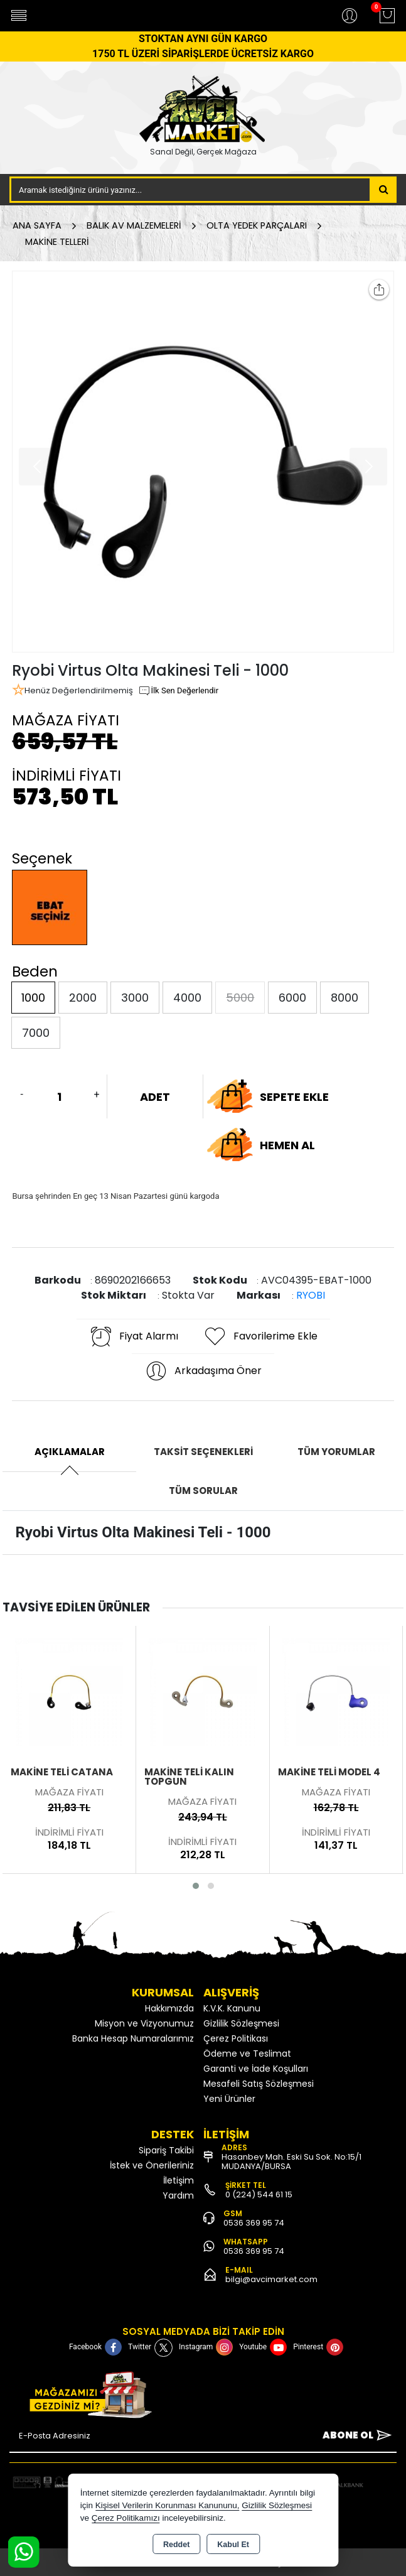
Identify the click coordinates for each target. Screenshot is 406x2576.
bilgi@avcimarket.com (271, 2279)
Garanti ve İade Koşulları (255, 2068)
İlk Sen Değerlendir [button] (178, 691)
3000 (135, 997)
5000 (240, 997)
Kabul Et (233, 2544)
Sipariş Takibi (166, 2150)
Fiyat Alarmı (133, 1336)
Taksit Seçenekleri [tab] (203, 1451)
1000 (33, 997)
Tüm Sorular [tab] (203, 1490)
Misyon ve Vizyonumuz (144, 2023)
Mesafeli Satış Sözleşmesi (258, 2083)
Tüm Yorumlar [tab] (336, 1451)
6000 (292, 997)
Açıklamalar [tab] (70, 1451)
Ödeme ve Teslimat (247, 2053)
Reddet (176, 2544)
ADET (155, 1097)
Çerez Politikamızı (126, 2518)
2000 (83, 997)
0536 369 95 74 (253, 2223)
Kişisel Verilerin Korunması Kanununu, (167, 2505)
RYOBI (310, 1295)
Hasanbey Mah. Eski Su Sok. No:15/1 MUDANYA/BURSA (291, 2161)
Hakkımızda (169, 2008)
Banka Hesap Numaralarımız (133, 2038)
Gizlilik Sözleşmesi (241, 2023)
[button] (195, 1886)
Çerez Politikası (235, 2038)
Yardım (178, 2195)
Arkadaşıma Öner (203, 1371)
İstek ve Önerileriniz (152, 2165)
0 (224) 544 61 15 (258, 2194)
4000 (187, 997)
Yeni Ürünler (229, 2098)
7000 (36, 1033)
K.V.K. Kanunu (231, 2008)
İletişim (178, 2180)
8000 (344, 997)
